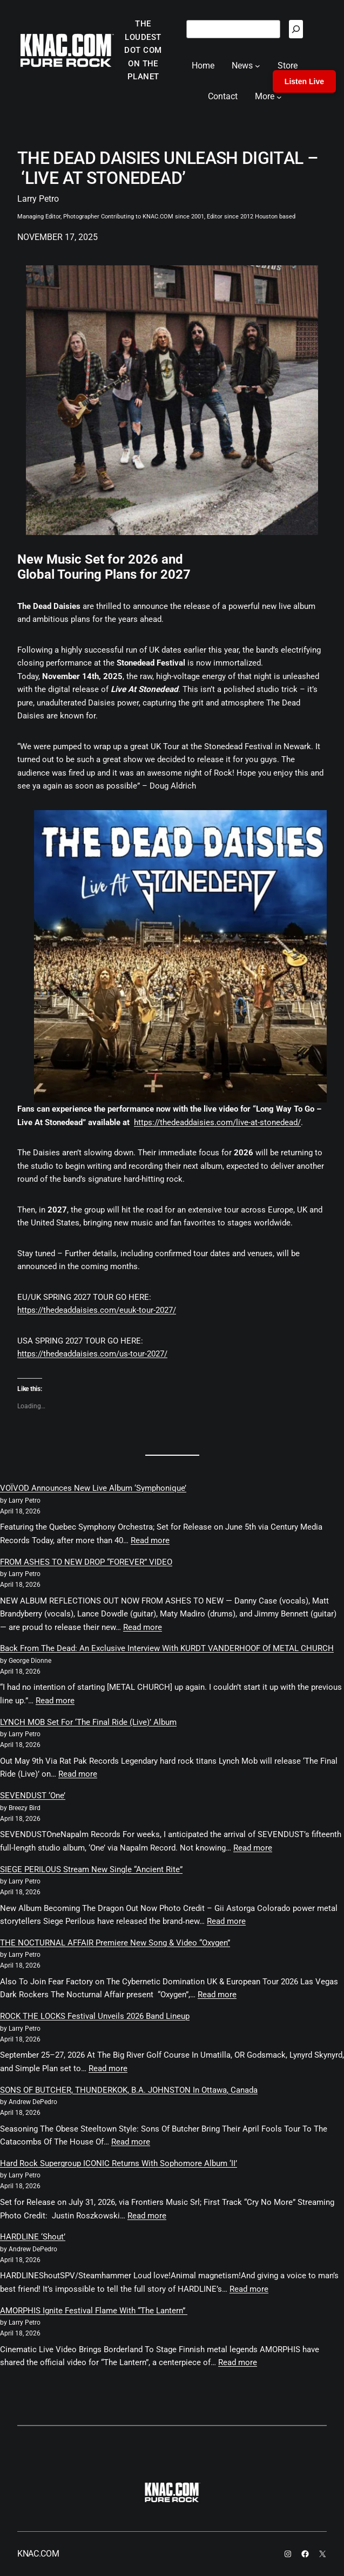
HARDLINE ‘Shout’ (32, 2237)
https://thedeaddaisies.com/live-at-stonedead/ (217, 1122)
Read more (150, 1540)
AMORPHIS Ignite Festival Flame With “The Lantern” (93, 2310)
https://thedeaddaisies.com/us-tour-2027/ (92, 1354)
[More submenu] (279, 96)
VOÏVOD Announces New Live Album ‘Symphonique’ (93, 1488)
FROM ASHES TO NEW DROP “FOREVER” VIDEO (86, 1562)
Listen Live (304, 81)
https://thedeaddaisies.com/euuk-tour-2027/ (96, 1310)
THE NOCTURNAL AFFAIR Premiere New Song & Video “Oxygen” (115, 1943)
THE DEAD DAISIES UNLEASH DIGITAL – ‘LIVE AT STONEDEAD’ (167, 168)
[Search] (296, 29)
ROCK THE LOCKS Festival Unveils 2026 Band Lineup (95, 2016)
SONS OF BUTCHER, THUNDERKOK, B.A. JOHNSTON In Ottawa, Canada (129, 2090)
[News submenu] (257, 65)
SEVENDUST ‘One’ (32, 1795)
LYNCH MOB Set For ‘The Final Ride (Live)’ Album (88, 1722)
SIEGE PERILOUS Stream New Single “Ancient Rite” (91, 1869)
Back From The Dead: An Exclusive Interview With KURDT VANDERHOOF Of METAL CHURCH (167, 1648)
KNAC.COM (38, 2553)
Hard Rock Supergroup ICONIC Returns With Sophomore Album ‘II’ (118, 2163)
